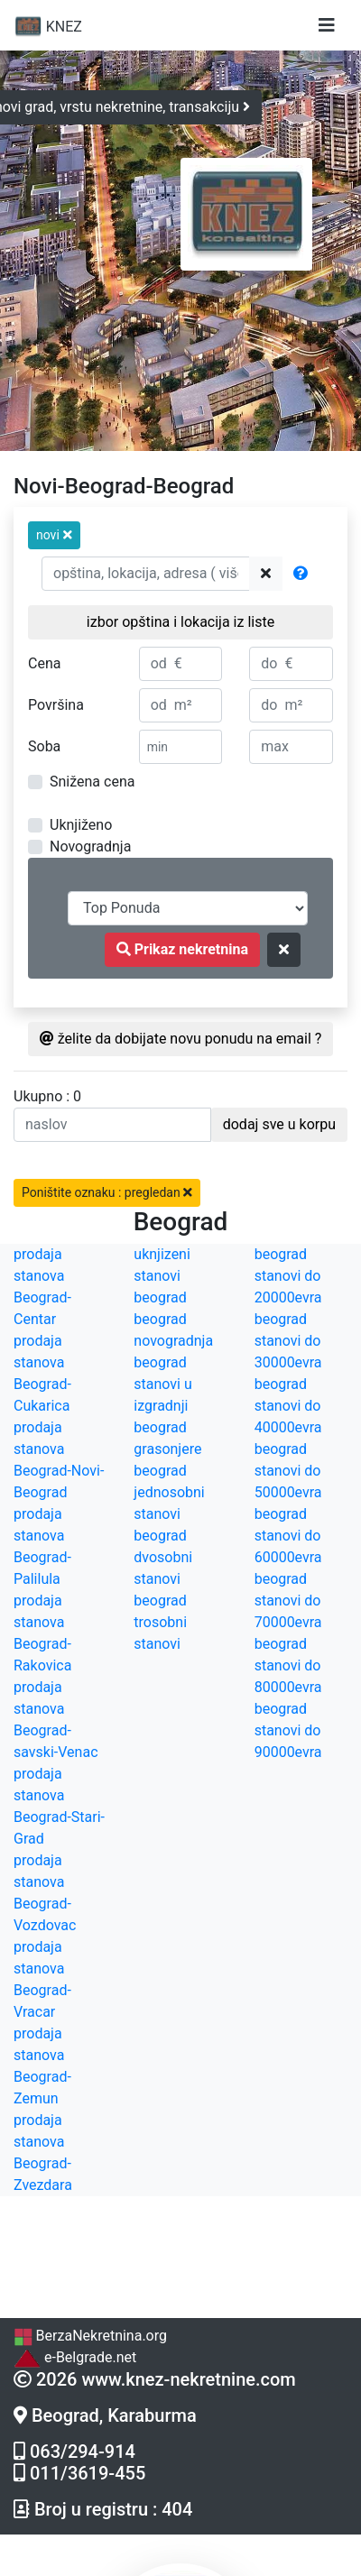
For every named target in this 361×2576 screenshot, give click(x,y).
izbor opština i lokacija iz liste (180, 621)
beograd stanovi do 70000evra (288, 1600)
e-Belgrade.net (75, 2357)
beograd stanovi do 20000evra (288, 1276)
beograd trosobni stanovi (160, 1622)
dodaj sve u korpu (279, 1124)
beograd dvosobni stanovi (163, 1557)
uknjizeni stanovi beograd (162, 1276)
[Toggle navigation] (327, 25)
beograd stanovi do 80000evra (288, 1665)
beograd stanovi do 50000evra (288, 1470)
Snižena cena (92, 781)
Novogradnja (90, 846)
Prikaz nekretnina (182, 949)
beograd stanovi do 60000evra (288, 1535)
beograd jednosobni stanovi (169, 1492)
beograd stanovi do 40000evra (288, 1405)
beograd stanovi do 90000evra (288, 1730)
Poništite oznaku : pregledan (107, 1192)
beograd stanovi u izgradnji (162, 1384)
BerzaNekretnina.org (90, 2335)
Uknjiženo (81, 824)
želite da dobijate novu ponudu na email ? (181, 1038)
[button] (54, 535)
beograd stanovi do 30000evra (288, 1341)
